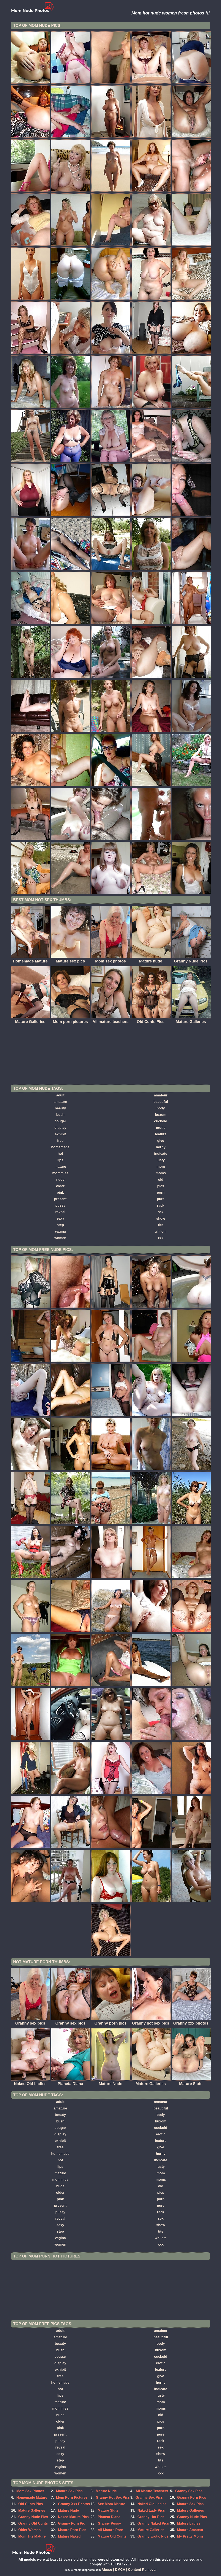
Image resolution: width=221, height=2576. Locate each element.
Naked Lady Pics (151, 2510)
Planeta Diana (109, 2517)
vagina (60, 1231)
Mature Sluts (108, 2510)
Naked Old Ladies (151, 2504)
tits (160, 1225)
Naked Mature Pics (73, 2517)
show (160, 1218)
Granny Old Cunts (33, 2523)
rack (160, 1205)
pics (160, 1186)
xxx (161, 1238)
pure (160, 1199)
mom (160, 1166)
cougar (60, 1121)
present (60, 1199)
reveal (60, 1212)
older (60, 1186)
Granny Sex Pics (188, 2491)
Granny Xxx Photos (74, 2504)
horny (160, 1147)
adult (60, 1095)
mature (60, 1166)
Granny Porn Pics (191, 2497)
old (160, 1179)
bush (60, 1115)
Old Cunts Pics (30, 2504)
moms (161, 1173)
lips (60, 1160)
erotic (161, 1127)
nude (60, 1179)
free (60, 1140)
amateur (160, 1095)
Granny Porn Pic (71, 2523)
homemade (60, 1147)
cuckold (160, 1121)
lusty (161, 1160)
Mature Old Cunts (112, 2536)
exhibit (60, 1134)
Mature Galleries (31, 2510)
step (60, 1225)
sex (161, 1212)
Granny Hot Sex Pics (113, 2497)
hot (60, 1153)
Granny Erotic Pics (152, 2536)
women (60, 1238)
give (160, 1140)
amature (60, 1102)
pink (60, 1192)
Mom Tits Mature (32, 2536)
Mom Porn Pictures (72, 2497)
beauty (60, 1108)
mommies (60, 1173)
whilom (161, 1231)
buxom (160, 1115)
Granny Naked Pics (153, 2523)
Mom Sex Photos (30, 2491)
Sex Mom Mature (111, 2504)
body (160, 1108)
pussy (60, 1205)
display (60, 1127)
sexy (60, 1218)
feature (160, 1134)
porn (161, 1192)
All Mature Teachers (152, 2491)
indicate (160, 1153)
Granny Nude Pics (33, 2517)
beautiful (160, 1102)
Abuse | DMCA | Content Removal (128, 2569)
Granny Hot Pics (150, 2517)
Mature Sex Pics (69, 2491)
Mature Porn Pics (72, 2530)
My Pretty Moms (190, 2536)
